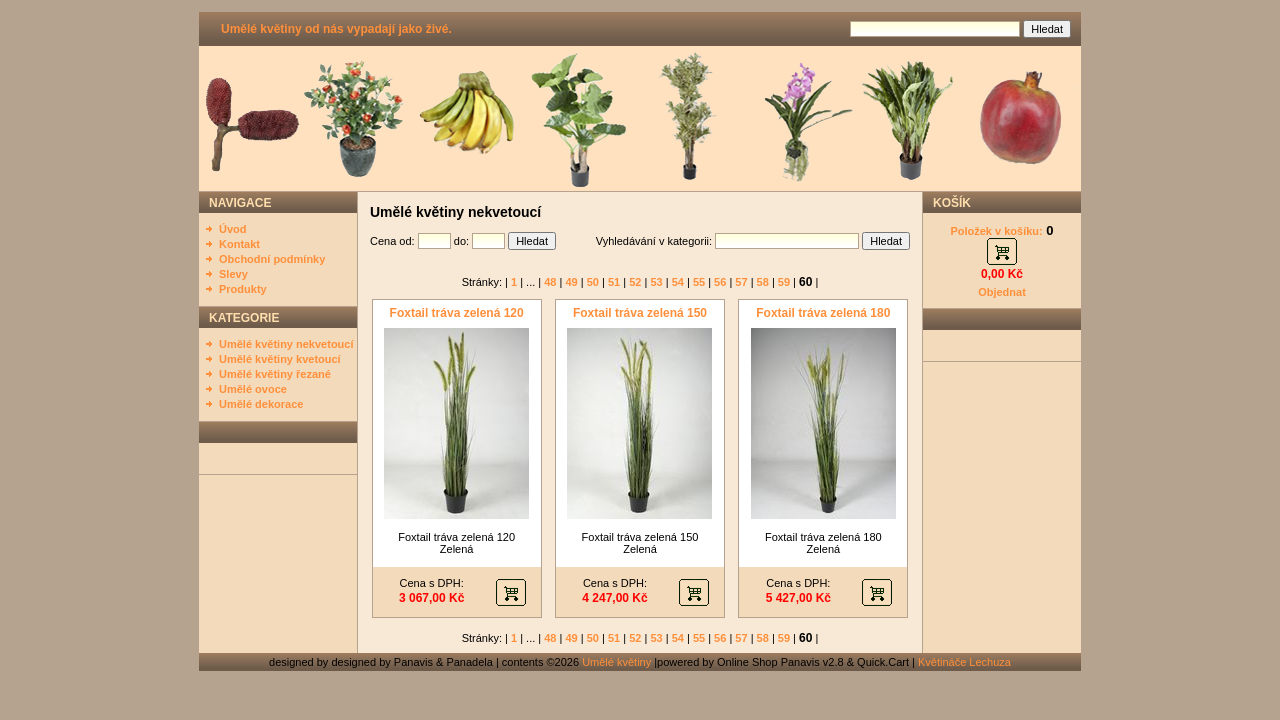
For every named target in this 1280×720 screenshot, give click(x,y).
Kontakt (239, 244)
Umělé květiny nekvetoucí (286, 344)
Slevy (233, 274)
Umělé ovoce (253, 389)
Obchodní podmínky (272, 259)
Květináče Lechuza (964, 662)
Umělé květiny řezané (275, 374)
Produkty (243, 289)
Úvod (233, 229)
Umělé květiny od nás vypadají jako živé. (336, 29)
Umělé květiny (616, 662)
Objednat (1002, 292)
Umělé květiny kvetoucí (280, 359)
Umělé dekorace (261, 404)
